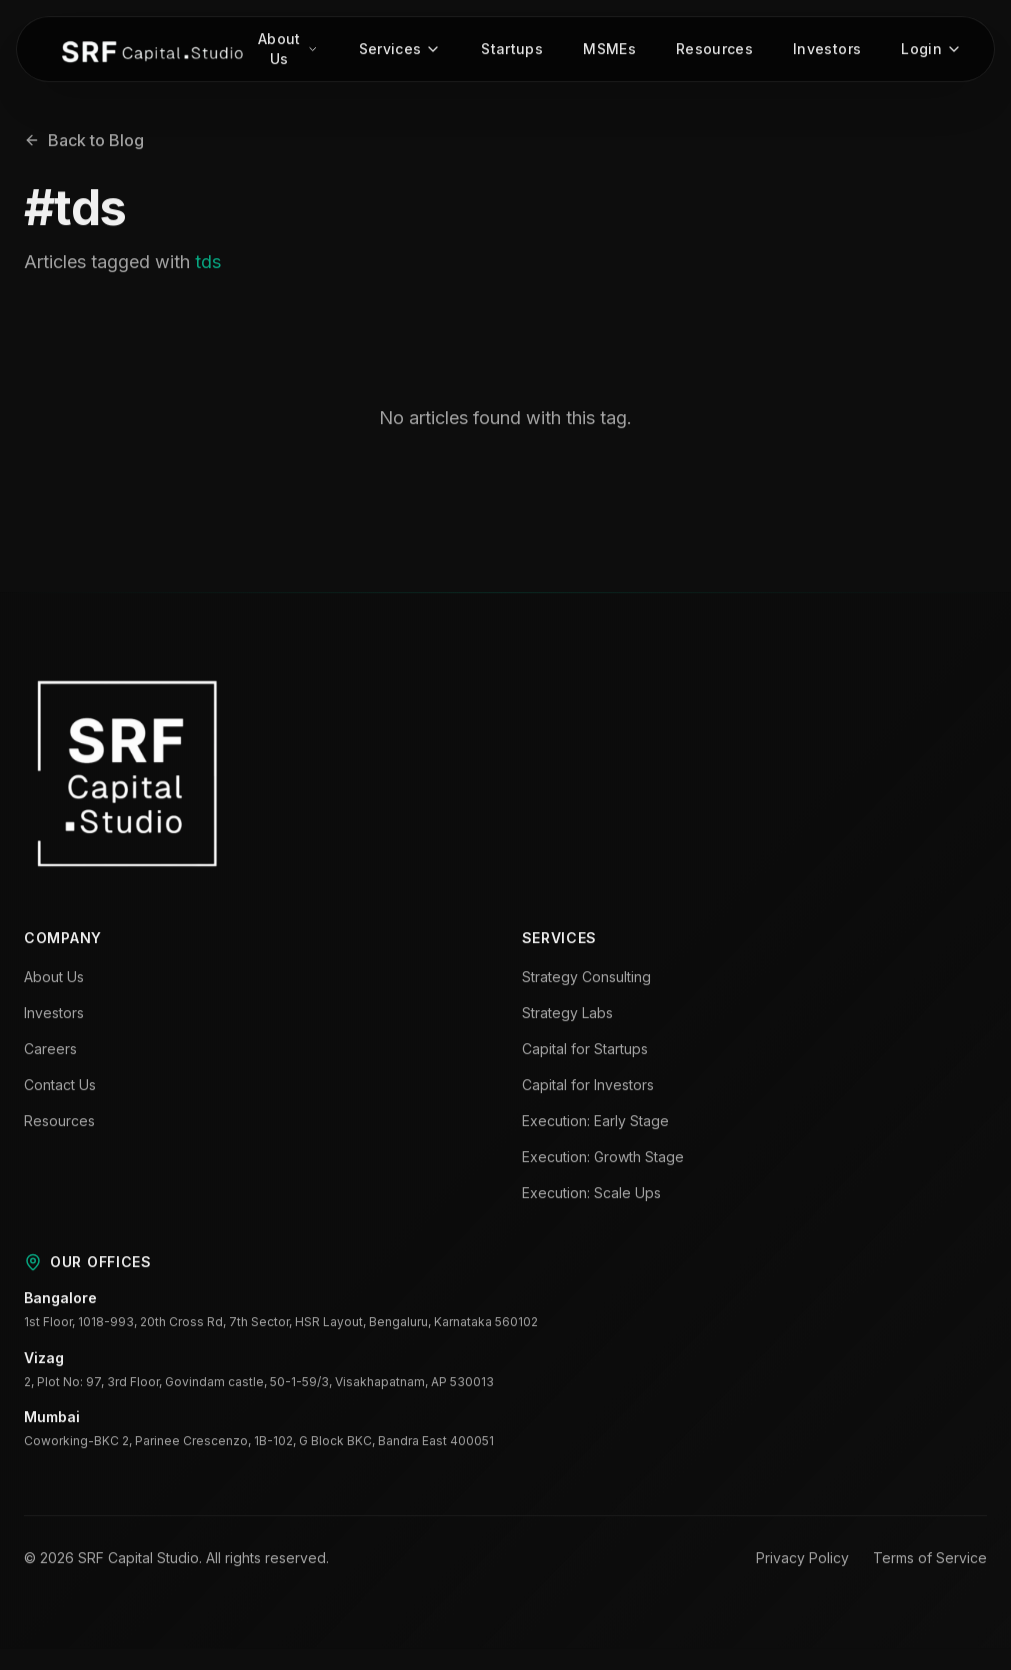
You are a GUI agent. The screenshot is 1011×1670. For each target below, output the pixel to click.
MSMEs (609, 51)
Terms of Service (930, 1559)
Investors (827, 51)
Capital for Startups (585, 1051)
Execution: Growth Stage (603, 1159)
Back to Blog (84, 143)
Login (931, 51)
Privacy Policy (802, 1559)
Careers (50, 1051)
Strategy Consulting (586, 979)
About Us (288, 51)
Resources (714, 51)
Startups (512, 51)
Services (400, 51)
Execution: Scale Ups (591, 1195)
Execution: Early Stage (595, 1123)
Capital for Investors (588, 1087)
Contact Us (60, 1087)
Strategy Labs (567, 1015)
